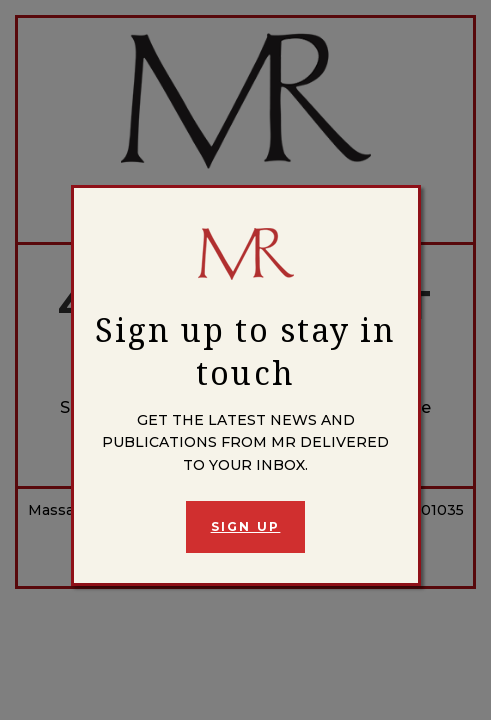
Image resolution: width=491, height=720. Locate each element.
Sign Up (246, 526)
